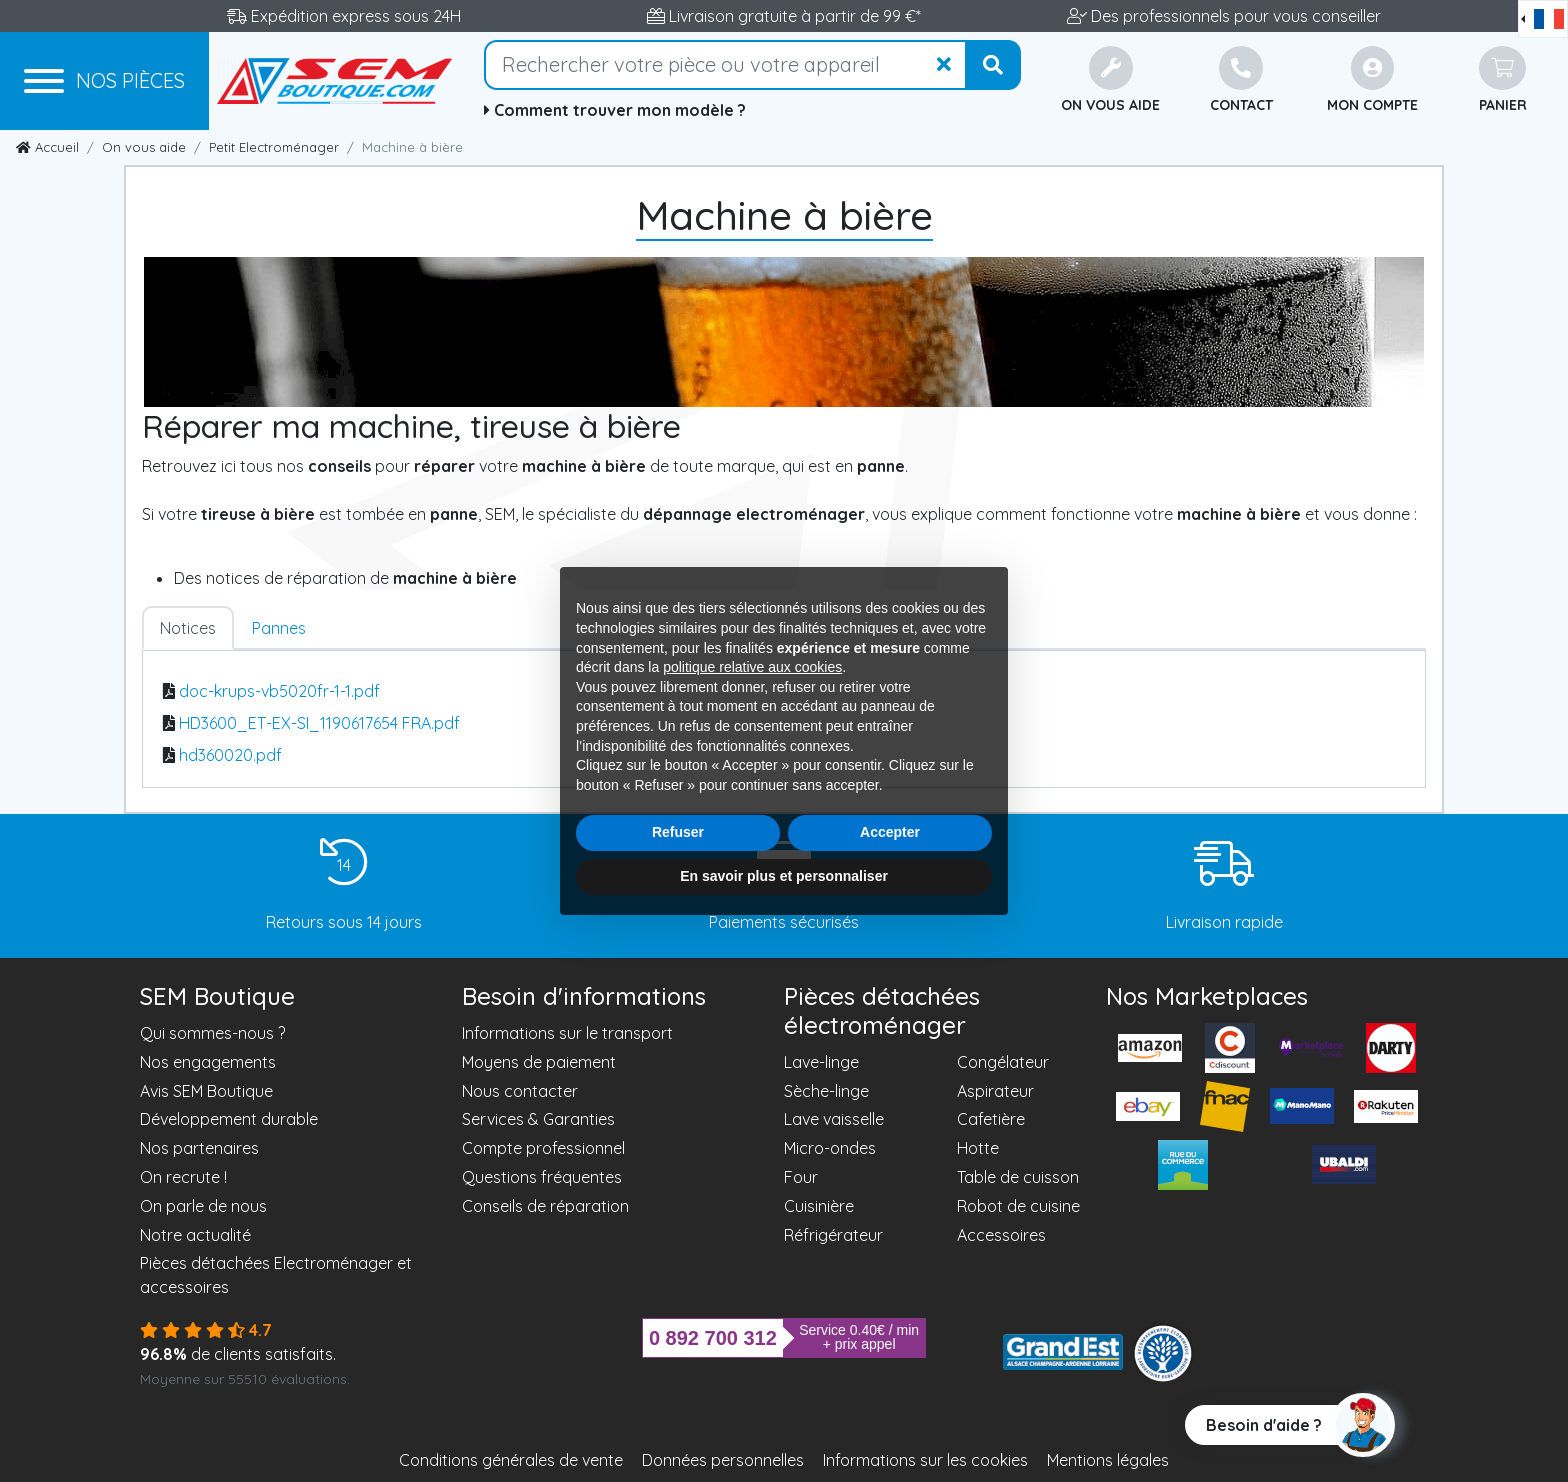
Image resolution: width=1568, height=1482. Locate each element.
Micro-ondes (830, 1148)
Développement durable (229, 1119)
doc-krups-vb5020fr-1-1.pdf (279, 691)
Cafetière (991, 1119)
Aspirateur (995, 1091)
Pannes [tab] (279, 628)
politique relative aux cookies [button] (752, 667)
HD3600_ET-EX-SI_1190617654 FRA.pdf (319, 723)
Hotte (978, 1148)
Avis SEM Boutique (206, 1091)
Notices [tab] (188, 628)
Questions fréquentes (542, 1177)
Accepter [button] (890, 832)
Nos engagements (208, 1062)
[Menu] (104, 81)
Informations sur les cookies (925, 1460)
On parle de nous (203, 1206)
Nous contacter (520, 1091)
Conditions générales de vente (511, 1460)
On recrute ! (183, 1177)
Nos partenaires (199, 1148)
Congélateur (1003, 1062)
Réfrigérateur (833, 1235)
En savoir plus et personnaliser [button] (784, 876)
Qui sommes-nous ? (212, 1033)
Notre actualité (195, 1235)
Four (801, 1177)
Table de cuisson (1018, 1177)
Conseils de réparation (545, 1206)
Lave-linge (821, 1062)
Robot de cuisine (1018, 1206)
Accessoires (1001, 1235)
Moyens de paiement (539, 1062)
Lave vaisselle (834, 1119)
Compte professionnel (543, 1148)
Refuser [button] (678, 832)
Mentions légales (1108, 1460)
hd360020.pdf (230, 755)
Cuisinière (819, 1206)
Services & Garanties (538, 1119)
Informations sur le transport (567, 1033)
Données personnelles (723, 1460)
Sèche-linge (826, 1091)
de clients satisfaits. (238, 1354)
